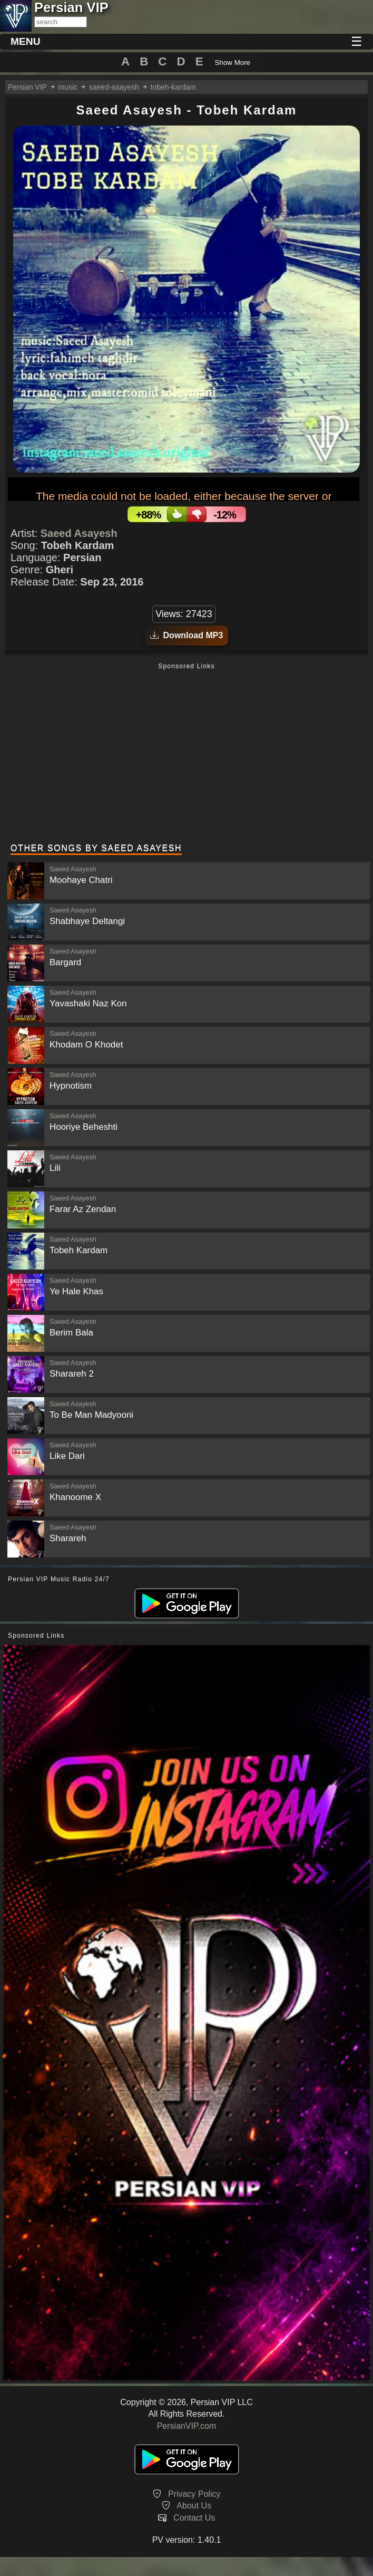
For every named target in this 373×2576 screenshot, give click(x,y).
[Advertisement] (186, 754)
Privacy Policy (194, 2494)
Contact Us (194, 2517)
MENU (26, 41)
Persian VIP (27, 87)
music (67, 87)
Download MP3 (186, 635)
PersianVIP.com (187, 2425)
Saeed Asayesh (79, 533)
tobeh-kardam (173, 87)
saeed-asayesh (114, 87)
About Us (193, 2505)
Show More (232, 62)
